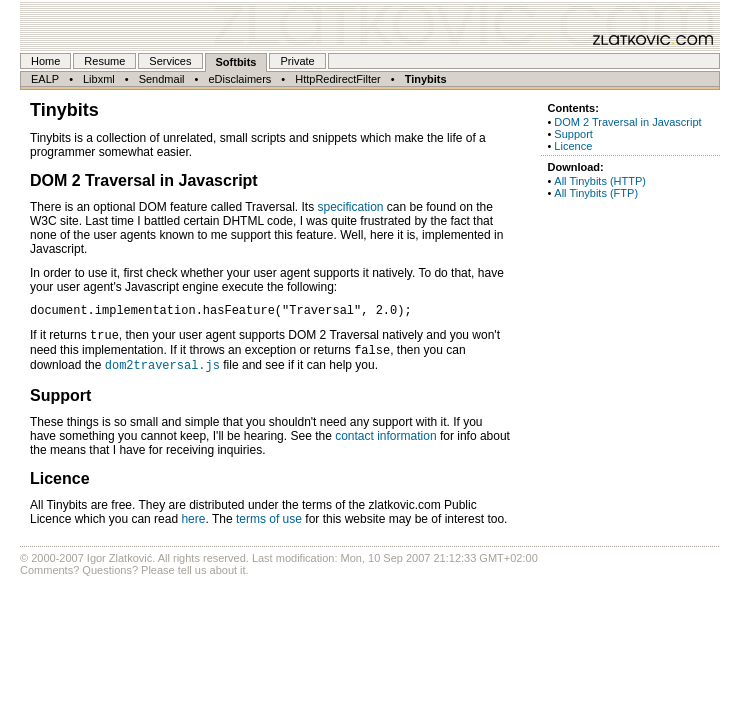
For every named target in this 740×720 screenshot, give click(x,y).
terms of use (269, 528)
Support (573, 134)
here (193, 528)
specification (350, 207)
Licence (573, 146)
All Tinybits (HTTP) (600, 181)
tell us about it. (213, 579)
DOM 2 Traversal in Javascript (627, 122)
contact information (385, 445)
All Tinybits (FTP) (596, 193)
